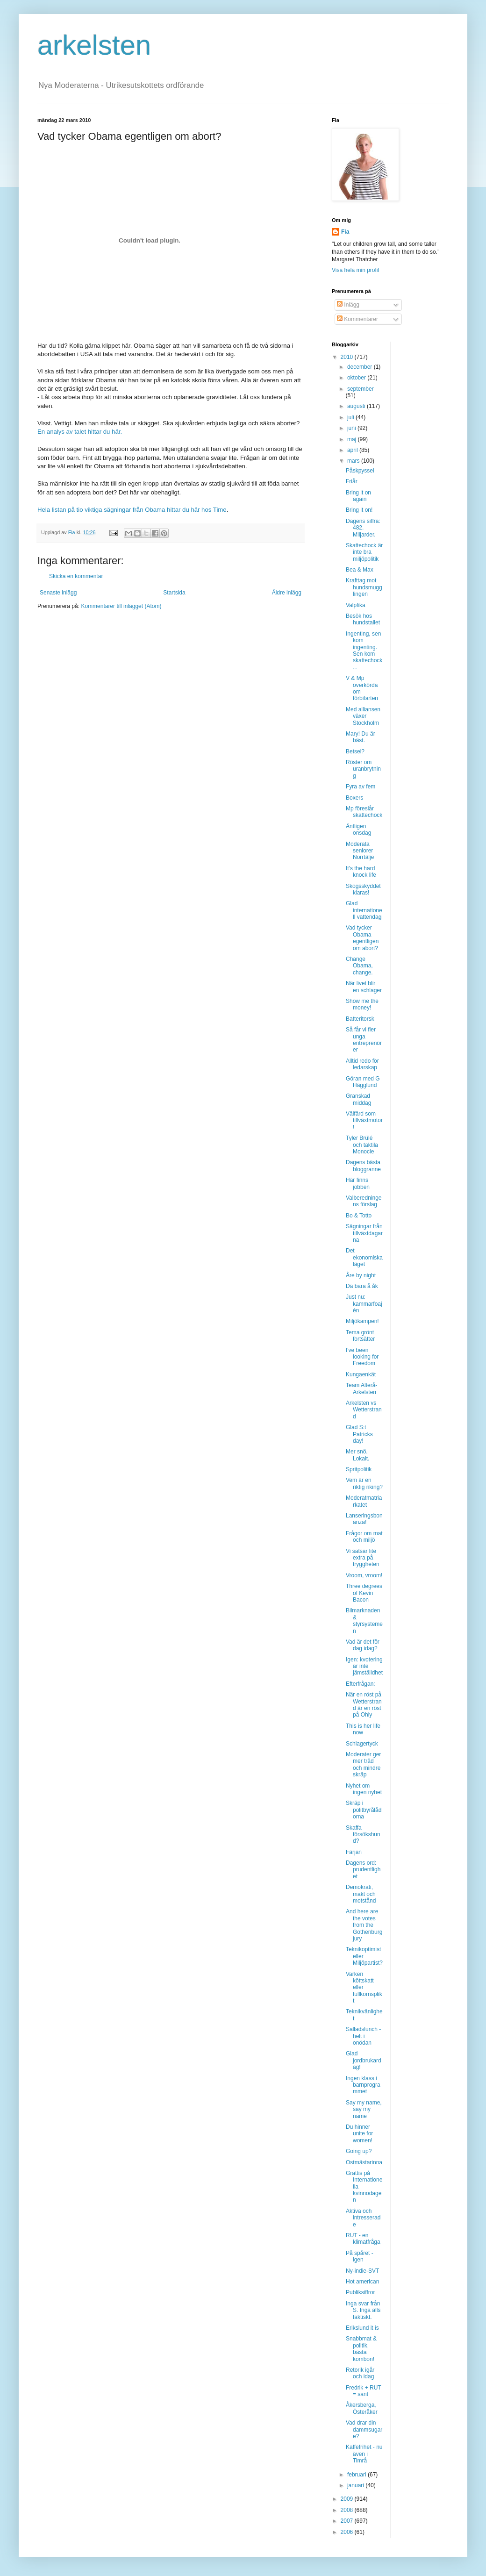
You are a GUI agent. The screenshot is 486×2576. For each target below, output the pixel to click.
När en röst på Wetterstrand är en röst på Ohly (364, 1704)
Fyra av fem (360, 786)
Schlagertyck (362, 1743)
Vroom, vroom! (364, 1575)
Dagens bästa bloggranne (363, 1165)
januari (356, 2485)
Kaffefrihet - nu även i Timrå (364, 2454)
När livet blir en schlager (364, 986)
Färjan (354, 1852)
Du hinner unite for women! (359, 2134)
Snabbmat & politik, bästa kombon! (361, 2348)
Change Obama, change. (359, 966)
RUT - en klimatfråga (363, 2238)
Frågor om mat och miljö (364, 1536)
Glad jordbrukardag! (363, 2060)
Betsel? (355, 751)
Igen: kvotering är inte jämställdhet (364, 1666)
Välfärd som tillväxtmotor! (364, 1120)
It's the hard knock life (361, 871)
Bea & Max (359, 569)
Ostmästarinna (364, 2162)
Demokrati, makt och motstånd (361, 1894)
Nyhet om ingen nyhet (364, 1789)
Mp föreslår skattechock (364, 811)
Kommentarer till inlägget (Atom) (121, 606)
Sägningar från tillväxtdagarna (364, 1233)
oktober (357, 377)
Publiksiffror (360, 2292)
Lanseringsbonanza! (364, 1518)
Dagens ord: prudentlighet (363, 1870)
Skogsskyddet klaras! (363, 889)
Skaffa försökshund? (363, 1835)
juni (352, 428)
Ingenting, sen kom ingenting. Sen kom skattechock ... (364, 650)
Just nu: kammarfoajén (364, 1304)
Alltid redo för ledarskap (362, 1064)
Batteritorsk (360, 1019)
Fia (345, 232)
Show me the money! (362, 1004)
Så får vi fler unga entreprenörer (364, 1039)
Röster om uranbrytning (363, 769)
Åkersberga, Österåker (362, 2408)
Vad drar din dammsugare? (364, 2429)
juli (351, 417)
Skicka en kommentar (76, 576)
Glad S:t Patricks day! (359, 1434)
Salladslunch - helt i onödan (363, 2036)
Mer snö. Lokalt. (357, 1454)
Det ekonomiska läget (364, 1257)
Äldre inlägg (286, 592)
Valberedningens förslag (364, 1201)
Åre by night (361, 1275)
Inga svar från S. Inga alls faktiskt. (363, 2310)
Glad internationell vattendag (364, 910)
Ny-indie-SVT (362, 2271)
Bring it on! (359, 510)
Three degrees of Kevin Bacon (364, 1593)
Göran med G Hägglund (363, 1081)
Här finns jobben (358, 1183)
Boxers (354, 797)
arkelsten (94, 45)
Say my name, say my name (364, 2109)
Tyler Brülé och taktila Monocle (362, 1145)
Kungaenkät (361, 1374)
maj (352, 439)
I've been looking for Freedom (362, 1357)
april (353, 450)
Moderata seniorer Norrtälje (360, 851)
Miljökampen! (362, 1321)
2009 (348, 2499)
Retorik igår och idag (360, 2373)
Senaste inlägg (58, 592)
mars (354, 461)
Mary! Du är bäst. (360, 737)
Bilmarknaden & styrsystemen (364, 1620)
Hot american (362, 2281)
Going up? (359, 2151)
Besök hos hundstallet (363, 619)
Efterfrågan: (360, 1684)
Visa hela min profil (355, 270)
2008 (348, 2510)
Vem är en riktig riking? (364, 1483)
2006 (348, 2532)
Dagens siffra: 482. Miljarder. (363, 528)
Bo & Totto (359, 1215)
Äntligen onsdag (358, 829)
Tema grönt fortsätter (360, 1335)
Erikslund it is (362, 2328)
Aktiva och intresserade (363, 2218)
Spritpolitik (359, 1469)
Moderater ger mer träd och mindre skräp (363, 1764)
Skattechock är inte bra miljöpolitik (364, 552)
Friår (351, 481)
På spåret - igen (359, 2256)
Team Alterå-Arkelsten (361, 1388)
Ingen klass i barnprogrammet (363, 2085)
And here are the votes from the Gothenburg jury (364, 1925)
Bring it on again (358, 495)
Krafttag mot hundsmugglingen (364, 587)
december (360, 367)
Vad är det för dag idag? (362, 1645)
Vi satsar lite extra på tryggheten (362, 1558)
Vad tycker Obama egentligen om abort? (362, 937)
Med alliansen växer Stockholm (363, 716)
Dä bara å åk (362, 1286)
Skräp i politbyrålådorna (363, 1810)
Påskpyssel (360, 470)
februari (357, 2474)
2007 (348, 2521)
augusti (357, 406)
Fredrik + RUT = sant (363, 2390)
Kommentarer (357, 319)
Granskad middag (358, 1099)
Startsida (174, 592)
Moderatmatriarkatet (364, 1501)
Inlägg (348, 304)
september (360, 389)
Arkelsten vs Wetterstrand (364, 1410)
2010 (348, 357)
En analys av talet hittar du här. (79, 431)
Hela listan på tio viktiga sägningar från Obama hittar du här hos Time (132, 509)
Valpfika (355, 605)
